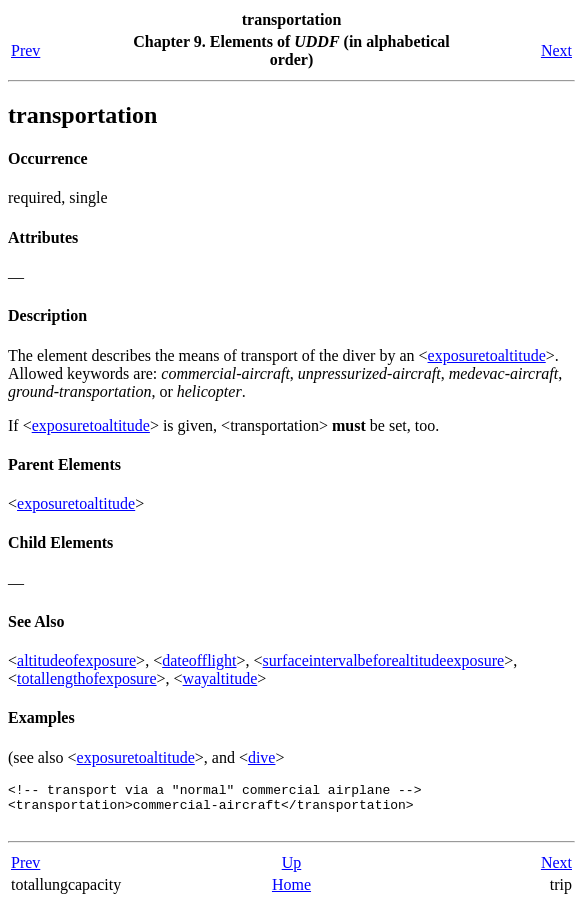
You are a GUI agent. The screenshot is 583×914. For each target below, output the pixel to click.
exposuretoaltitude (487, 355)
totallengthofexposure (87, 678)
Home (291, 893)
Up (292, 871)
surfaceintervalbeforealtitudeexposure (384, 660)
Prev (25, 50)
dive (262, 757)
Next (556, 50)
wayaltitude (220, 678)
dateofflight (199, 660)
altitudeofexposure (76, 660)
